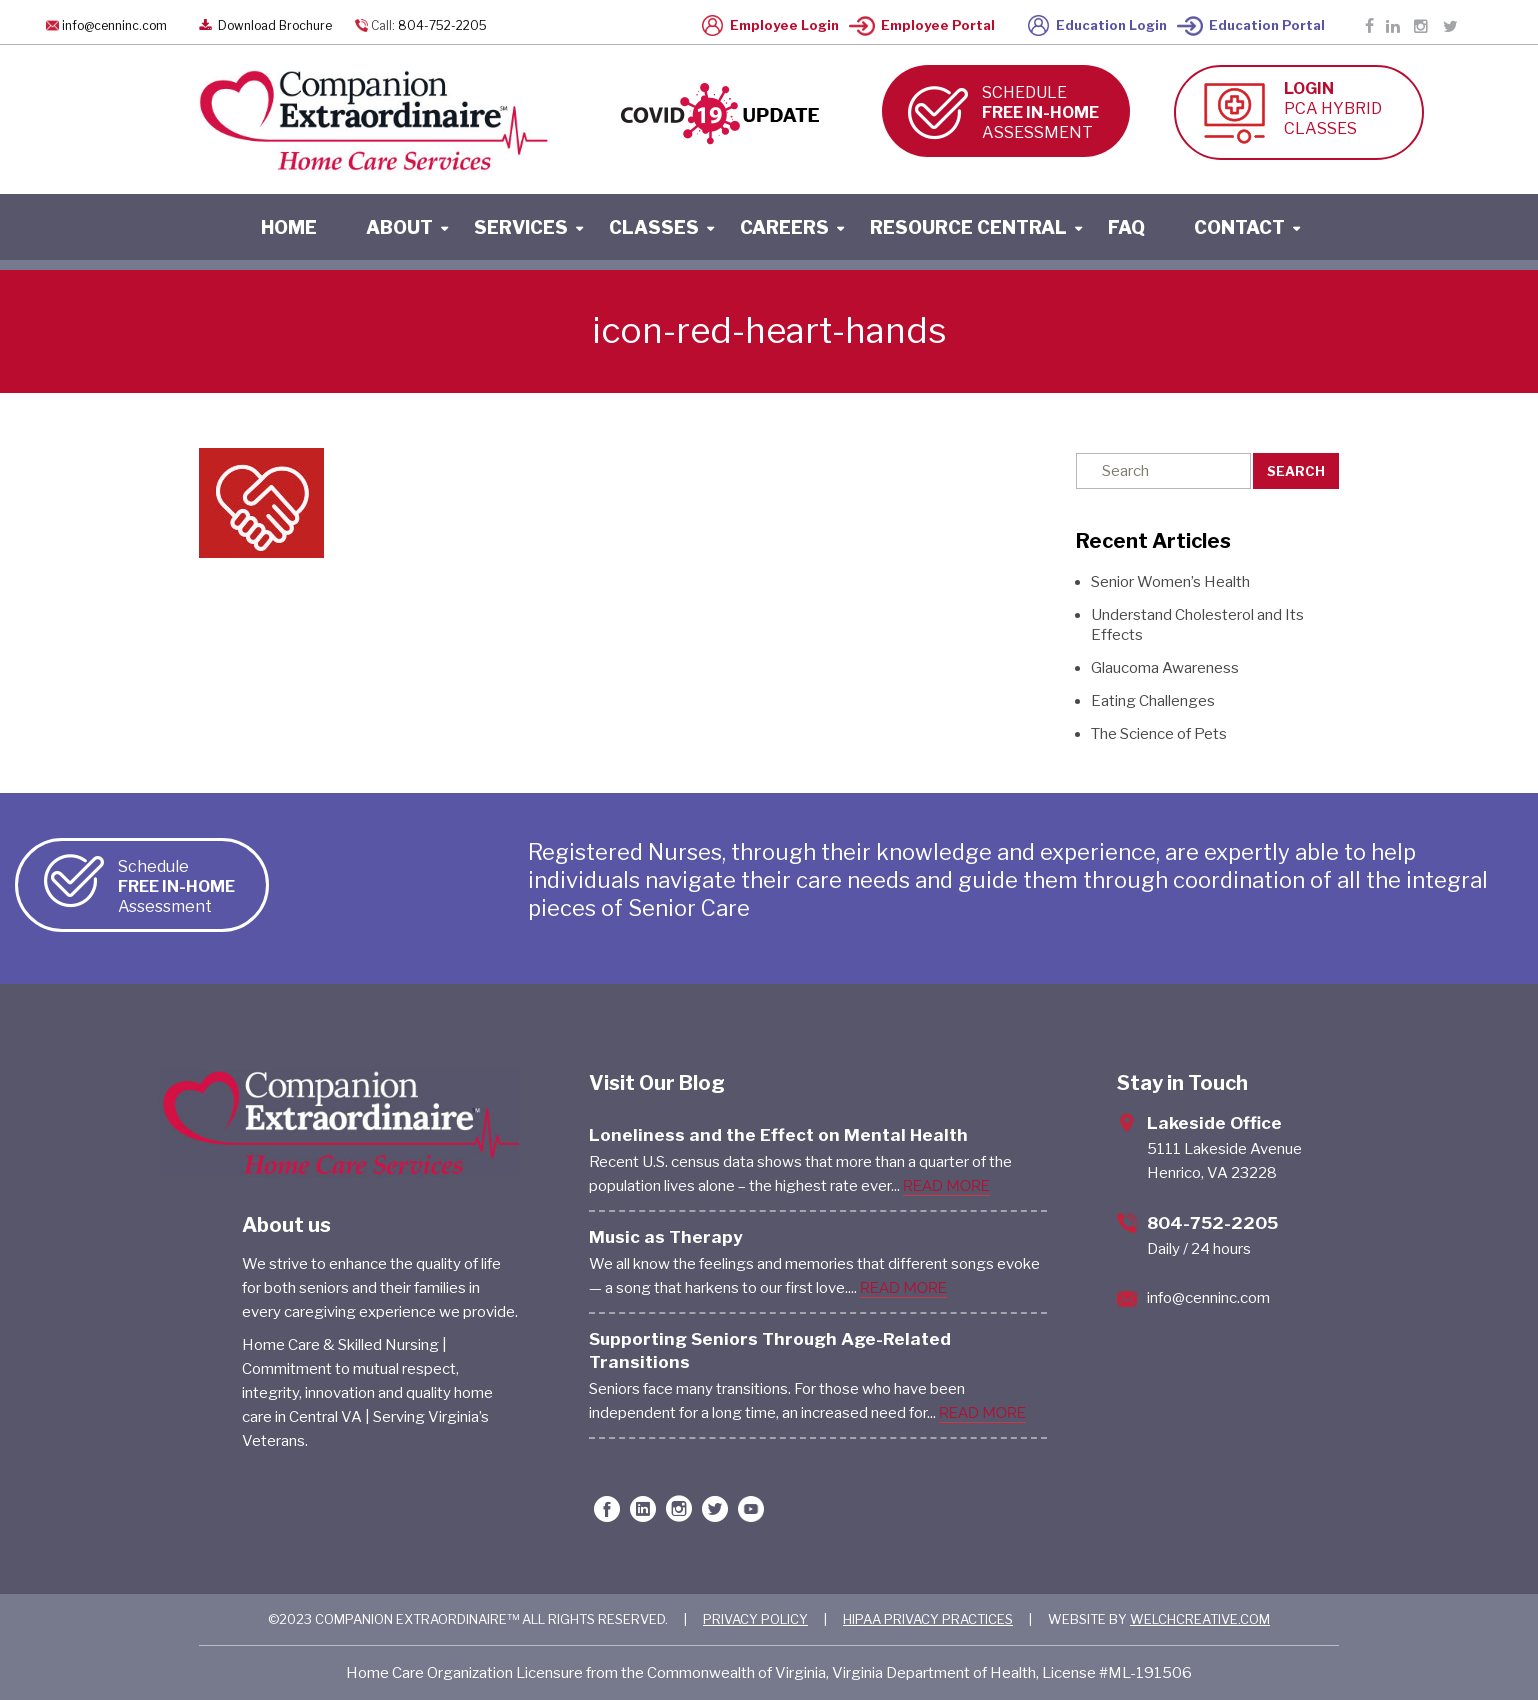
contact (1239, 227)
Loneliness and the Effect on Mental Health (778, 1135)
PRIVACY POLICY (755, 1619)
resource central (968, 227)
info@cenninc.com (114, 25)
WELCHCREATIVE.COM (1200, 1619)
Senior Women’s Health (1170, 582)
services (521, 227)
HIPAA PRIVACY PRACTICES (928, 1619)
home (289, 227)
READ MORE (946, 1186)
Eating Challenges (1153, 701)
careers (784, 227)
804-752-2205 (442, 25)
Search (1296, 471)
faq (1126, 227)
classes (654, 227)
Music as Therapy (666, 1237)
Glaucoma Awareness (1165, 668)
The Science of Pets (1159, 734)
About (399, 227)
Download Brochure (263, 25)
